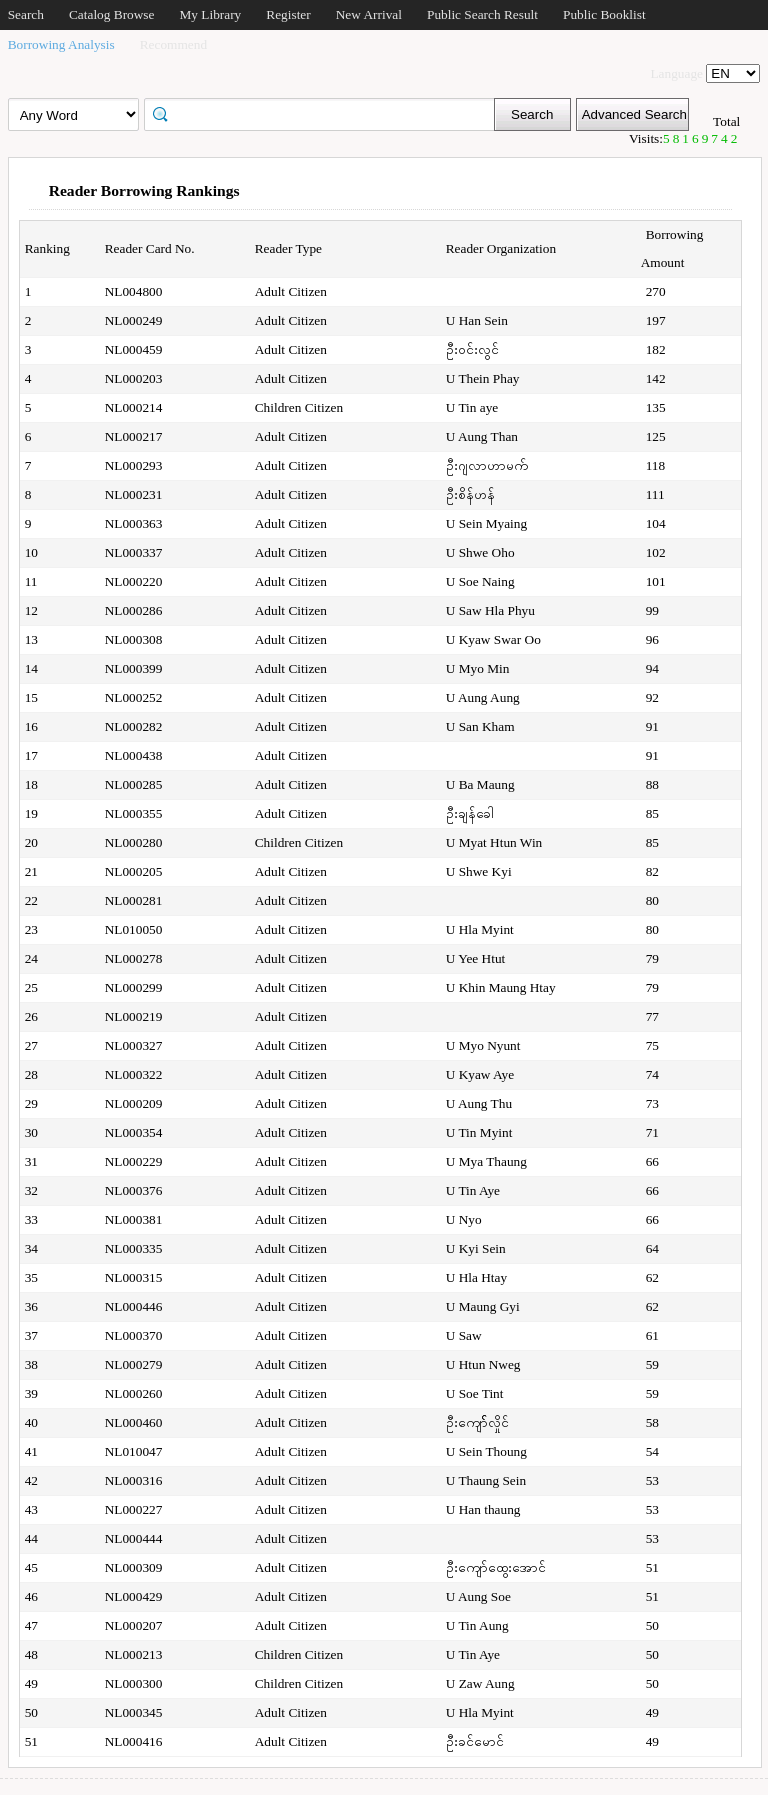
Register (288, 14)
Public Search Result (482, 14)
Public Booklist (604, 14)
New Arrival (369, 14)
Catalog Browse (112, 14)
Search (26, 14)
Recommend (173, 44)
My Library (210, 14)
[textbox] (326, 113)
